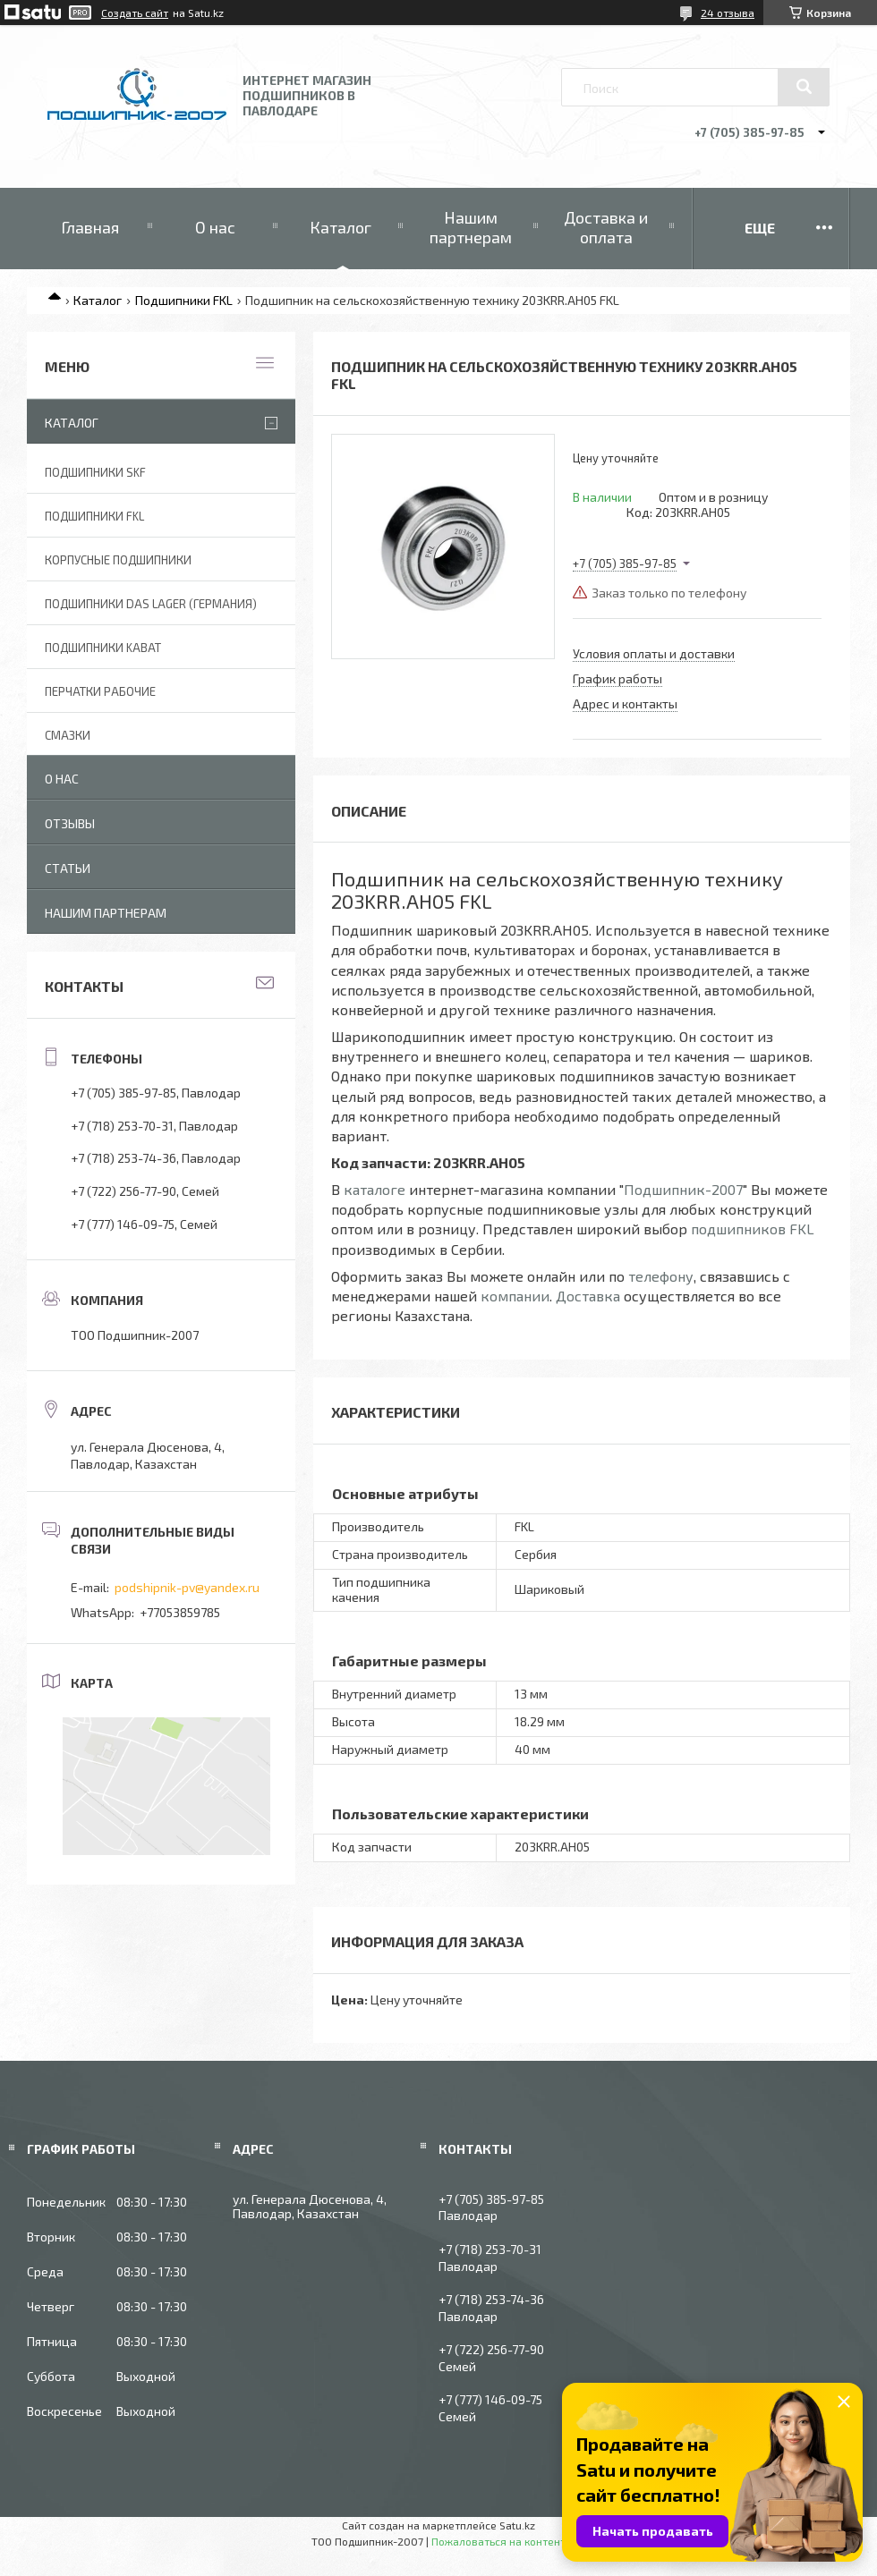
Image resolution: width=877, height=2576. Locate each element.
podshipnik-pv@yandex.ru (187, 1587)
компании (515, 1295)
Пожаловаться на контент (498, 2541)
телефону (661, 1275)
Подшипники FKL (184, 300)
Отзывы (70, 823)
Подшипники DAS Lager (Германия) (151, 604)
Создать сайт (134, 12)
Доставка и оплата (606, 227)
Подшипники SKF (95, 472)
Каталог (340, 227)
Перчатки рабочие (100, 691)
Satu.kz (517, 2525)
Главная (90, 227)
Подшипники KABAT (103, 647)
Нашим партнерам (471, 227)
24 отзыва (727, 12)
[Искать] (804, 87)
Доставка (588, 1295)
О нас (215, 227)
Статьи (67, 868)
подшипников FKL (752, 1228)
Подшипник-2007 (683, 1189)
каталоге (374, 1189)
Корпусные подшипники (118, 560)
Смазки (67, 735)
